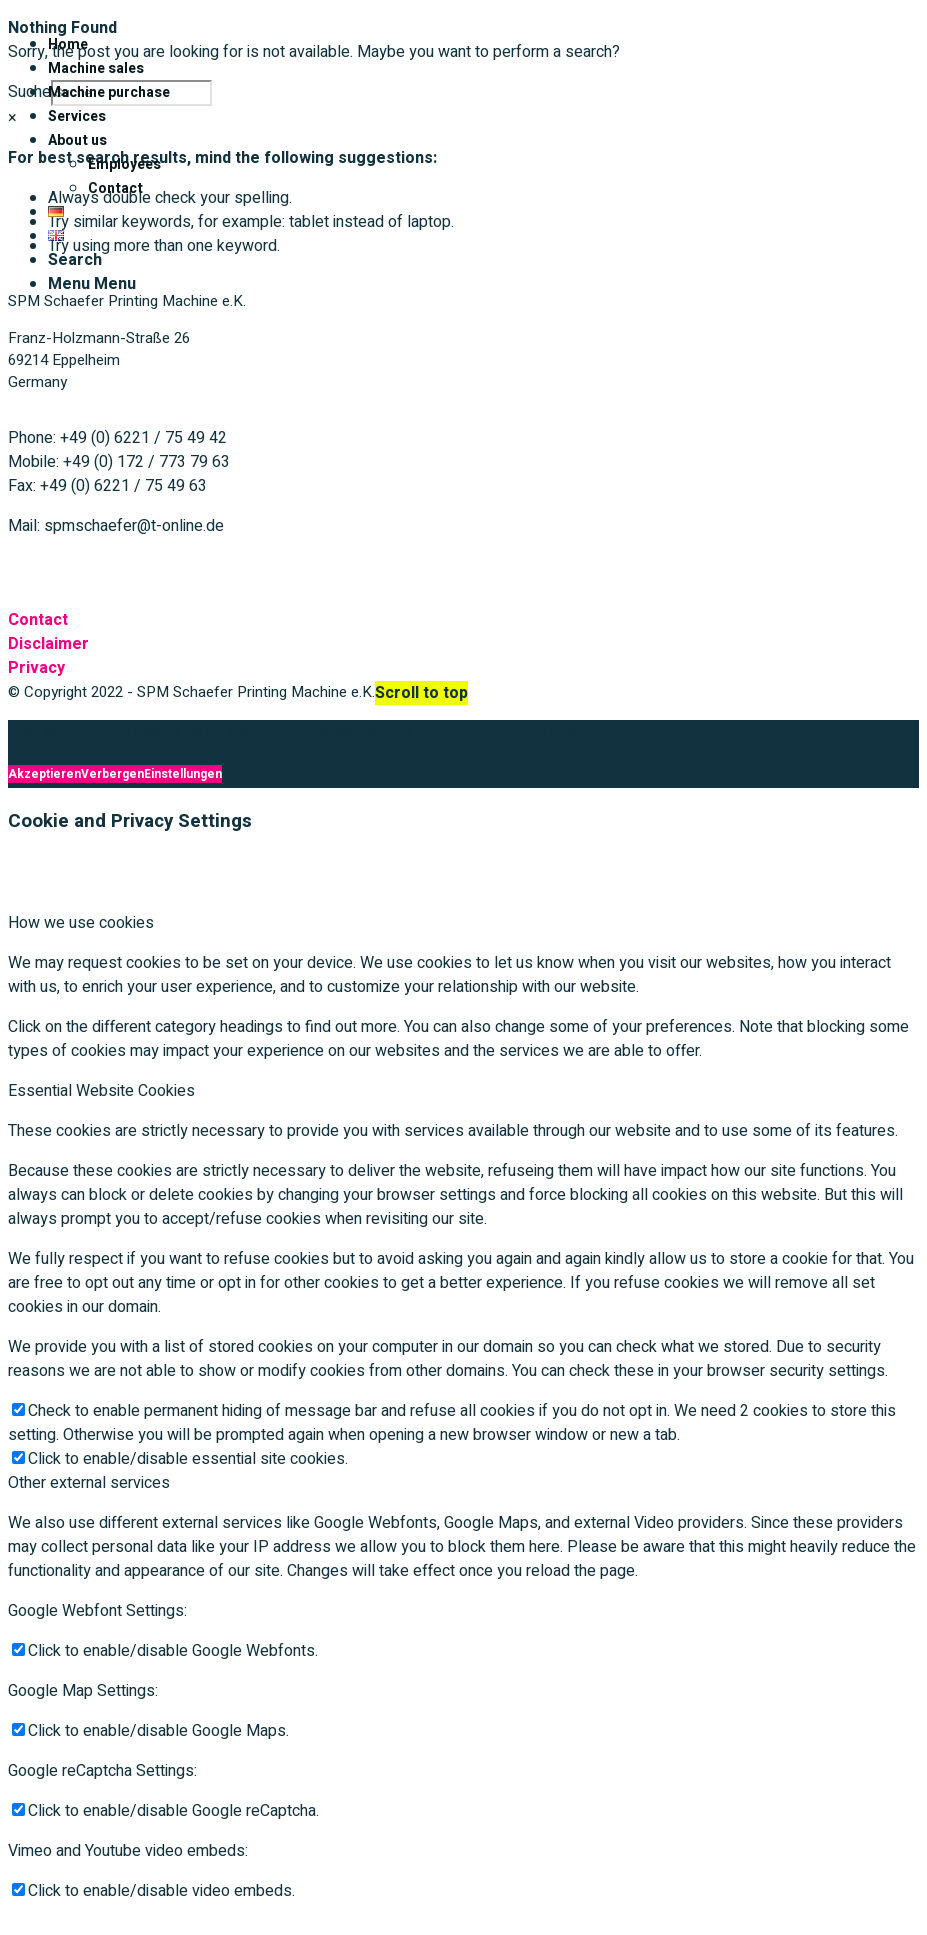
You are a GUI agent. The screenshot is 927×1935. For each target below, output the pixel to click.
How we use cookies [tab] (81, 923)
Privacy (36, 668)
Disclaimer (48, 644)
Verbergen (112, 774)
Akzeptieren (44, 774)
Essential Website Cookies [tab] (101, 1091)
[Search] (75, 260)
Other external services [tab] (89, 1483)
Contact (38, 620)
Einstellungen (183, 774)
